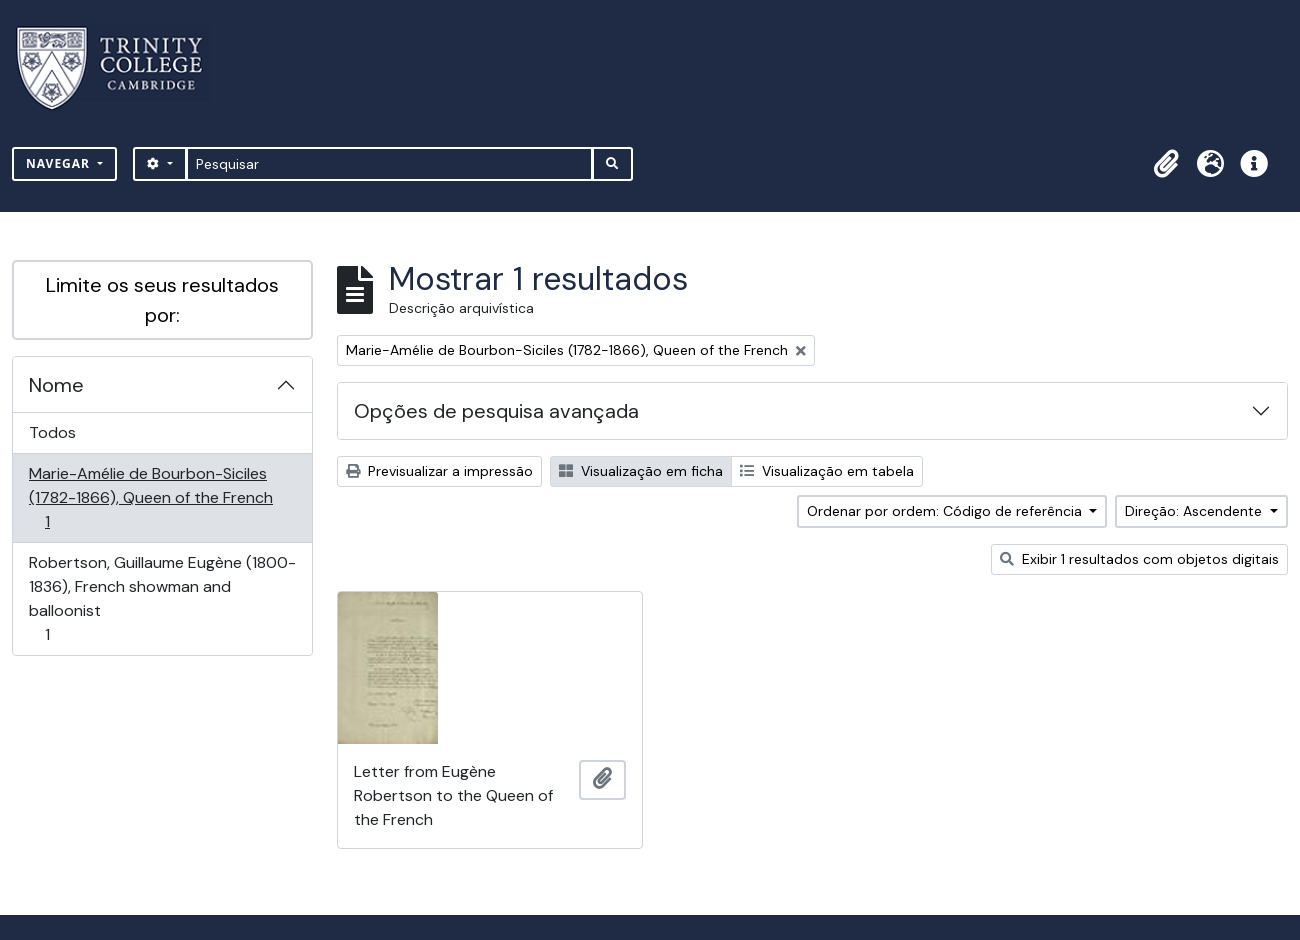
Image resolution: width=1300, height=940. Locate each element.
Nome (56, 385)
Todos (52, 432)
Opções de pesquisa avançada (496, 411)
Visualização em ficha (641, 471)
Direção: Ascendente (1195, 511)
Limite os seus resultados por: (162, 300)
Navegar (60, 163)
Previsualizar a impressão (439, 471)
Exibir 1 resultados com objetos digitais (1139, 559)
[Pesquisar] (389, 164)
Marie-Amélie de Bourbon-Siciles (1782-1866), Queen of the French (150, 497)
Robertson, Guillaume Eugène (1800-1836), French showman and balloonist (162, 598)
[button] (1166, 164)
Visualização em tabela (827, 471)
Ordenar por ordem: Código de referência (946, 511)
